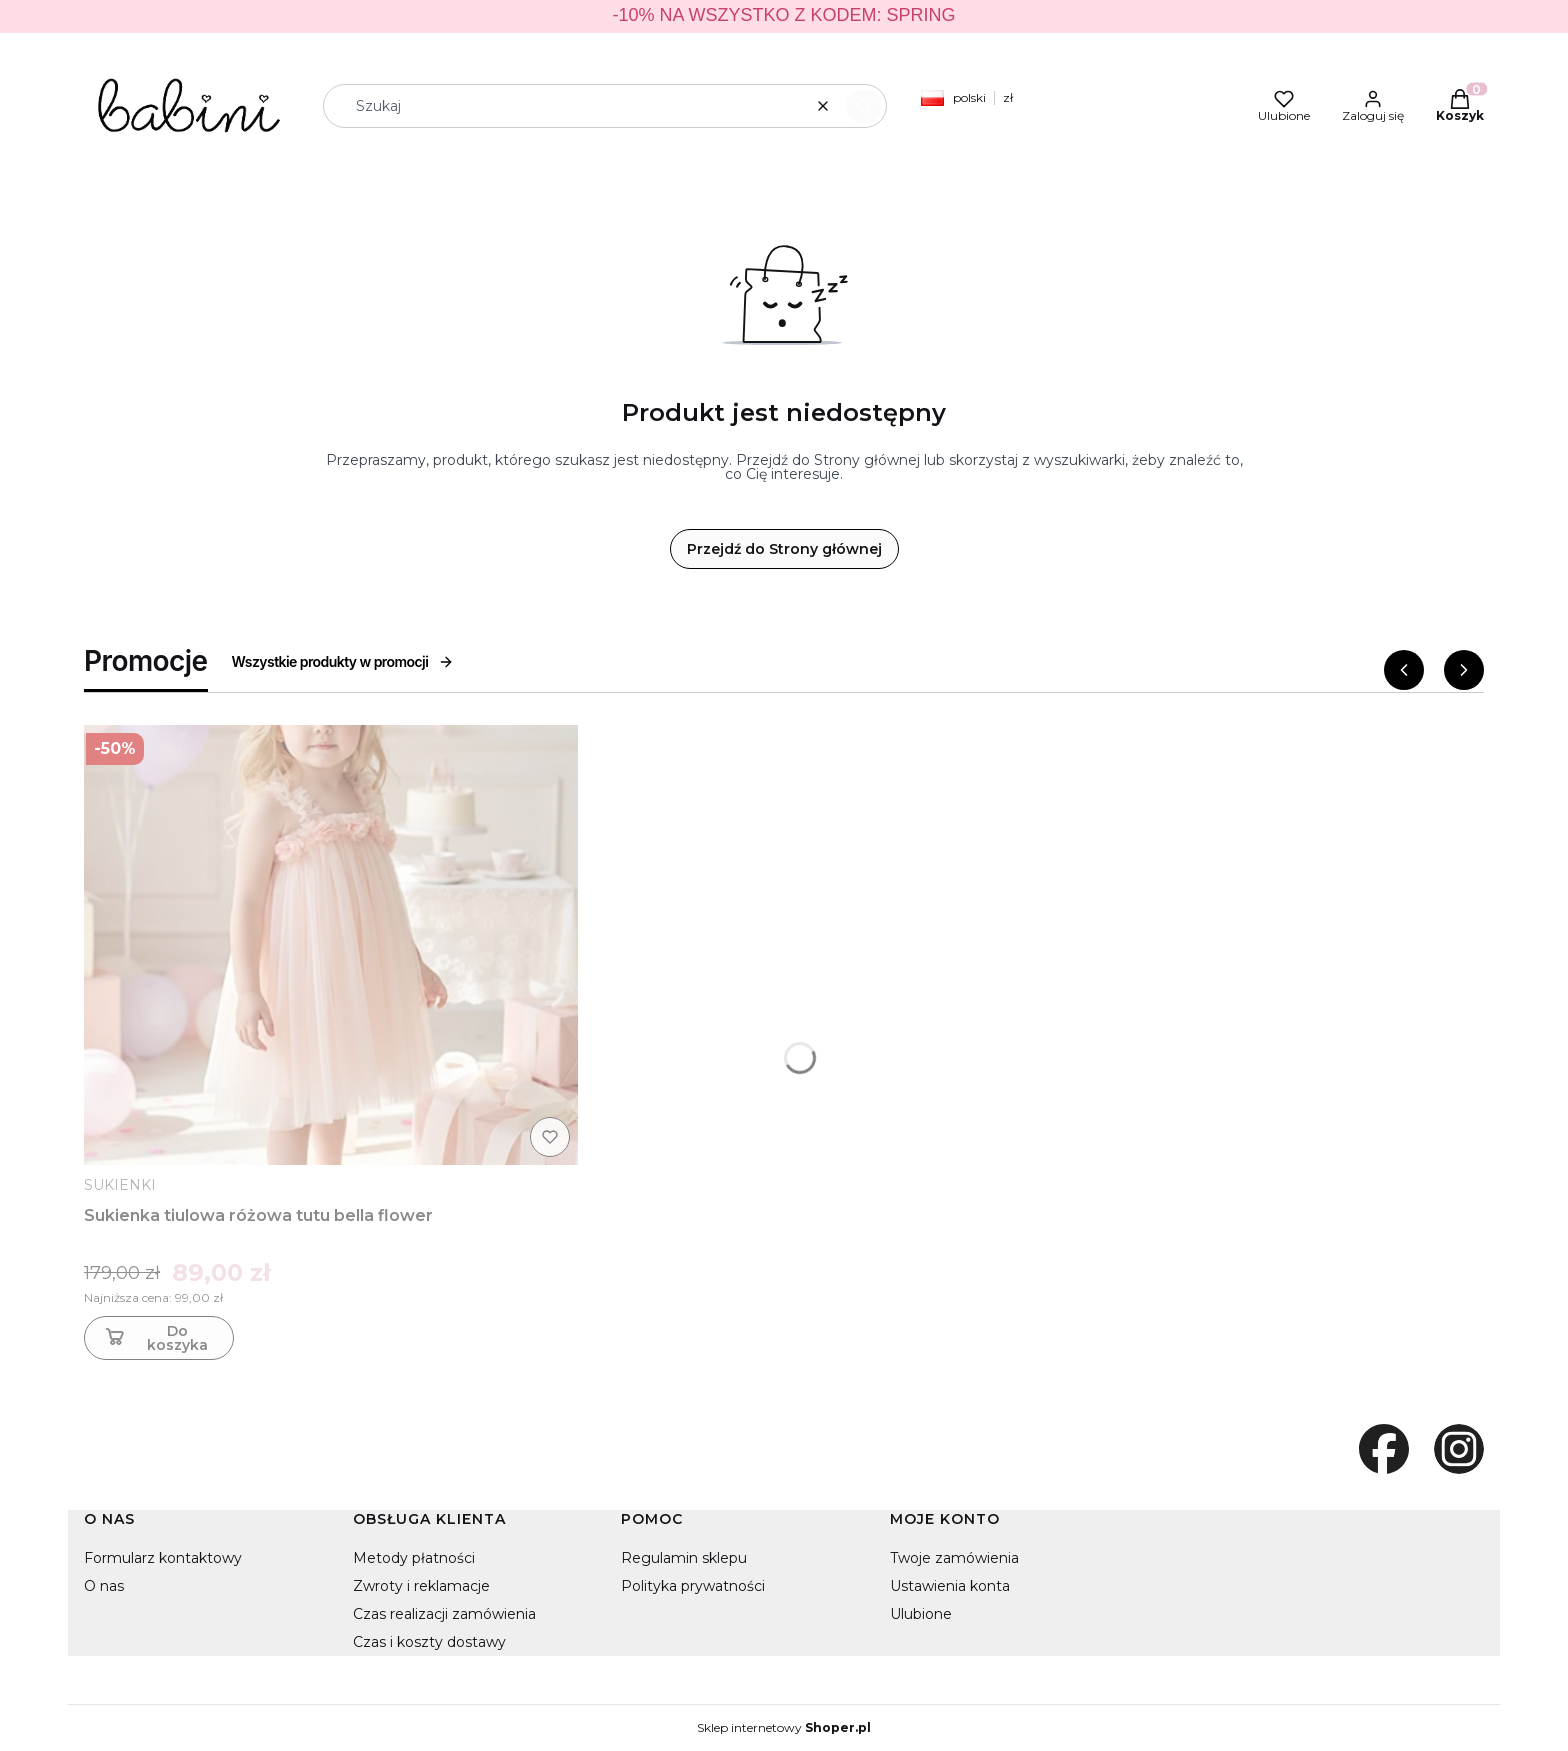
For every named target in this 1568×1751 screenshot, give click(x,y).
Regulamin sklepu (684, 1558)
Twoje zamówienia (954, 1558)
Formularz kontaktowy (163, 1558)
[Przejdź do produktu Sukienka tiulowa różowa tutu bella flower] (331, 945)
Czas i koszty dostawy (429, 1642)
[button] (864, 106)
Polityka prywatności (693, 1586)
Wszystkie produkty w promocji (343, 661)
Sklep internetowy (784, 1728)
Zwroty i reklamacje (421, 1586)
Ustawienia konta (950, 1586)
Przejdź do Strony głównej (784, 549)
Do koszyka (154, 1338)
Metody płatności (414, 1558)
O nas (104, 1586)
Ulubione (921, 1614)
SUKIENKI (120, 1185)
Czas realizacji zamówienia (444, 1614)
